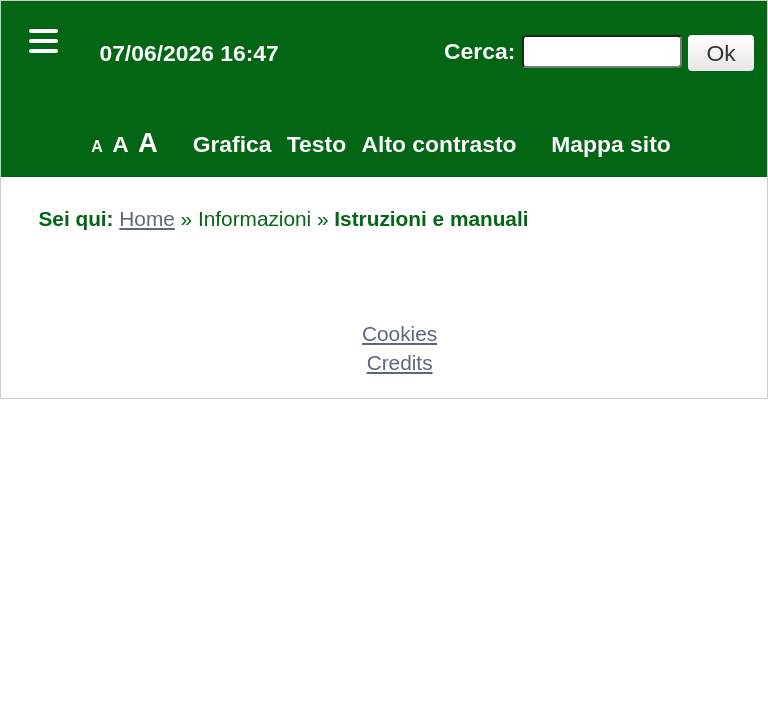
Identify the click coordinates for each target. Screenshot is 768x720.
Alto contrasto (439, 144)
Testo (316, 144)
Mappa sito (610, 144)
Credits (400, 362)
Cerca (476, 51)
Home (146, 218)
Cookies (399, 333)
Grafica (232, 144)
